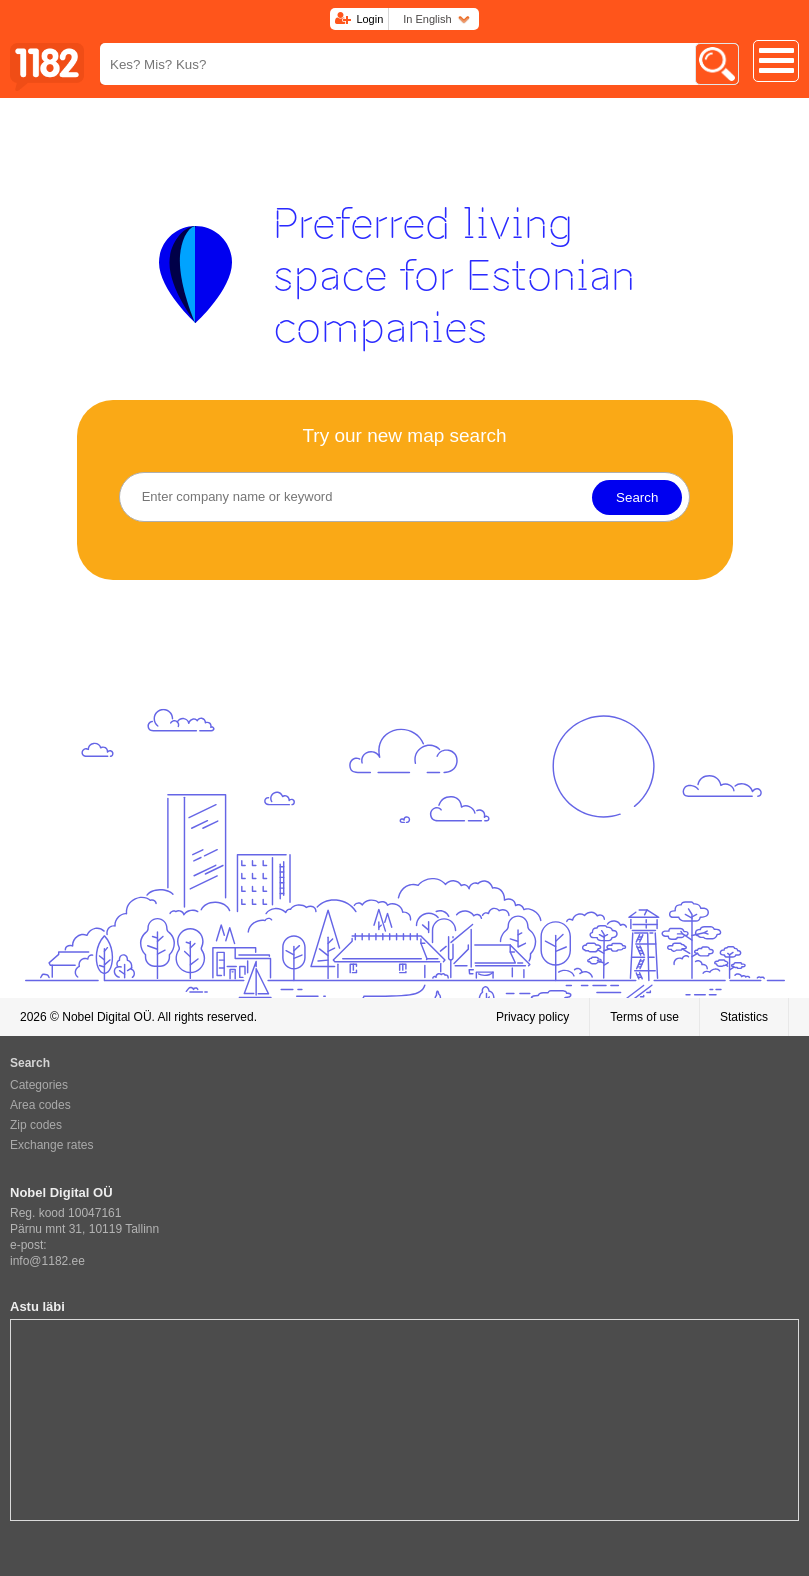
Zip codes (36, 1125)
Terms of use (644, 1017)
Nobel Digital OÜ (106, 1017)
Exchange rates (51, 1145)
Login (369, 19)
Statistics (744, 1017)
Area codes (40, 1105)
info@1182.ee (47, 1261)
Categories (39, 1085)
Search (637, 497)
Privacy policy (532, 1017)
